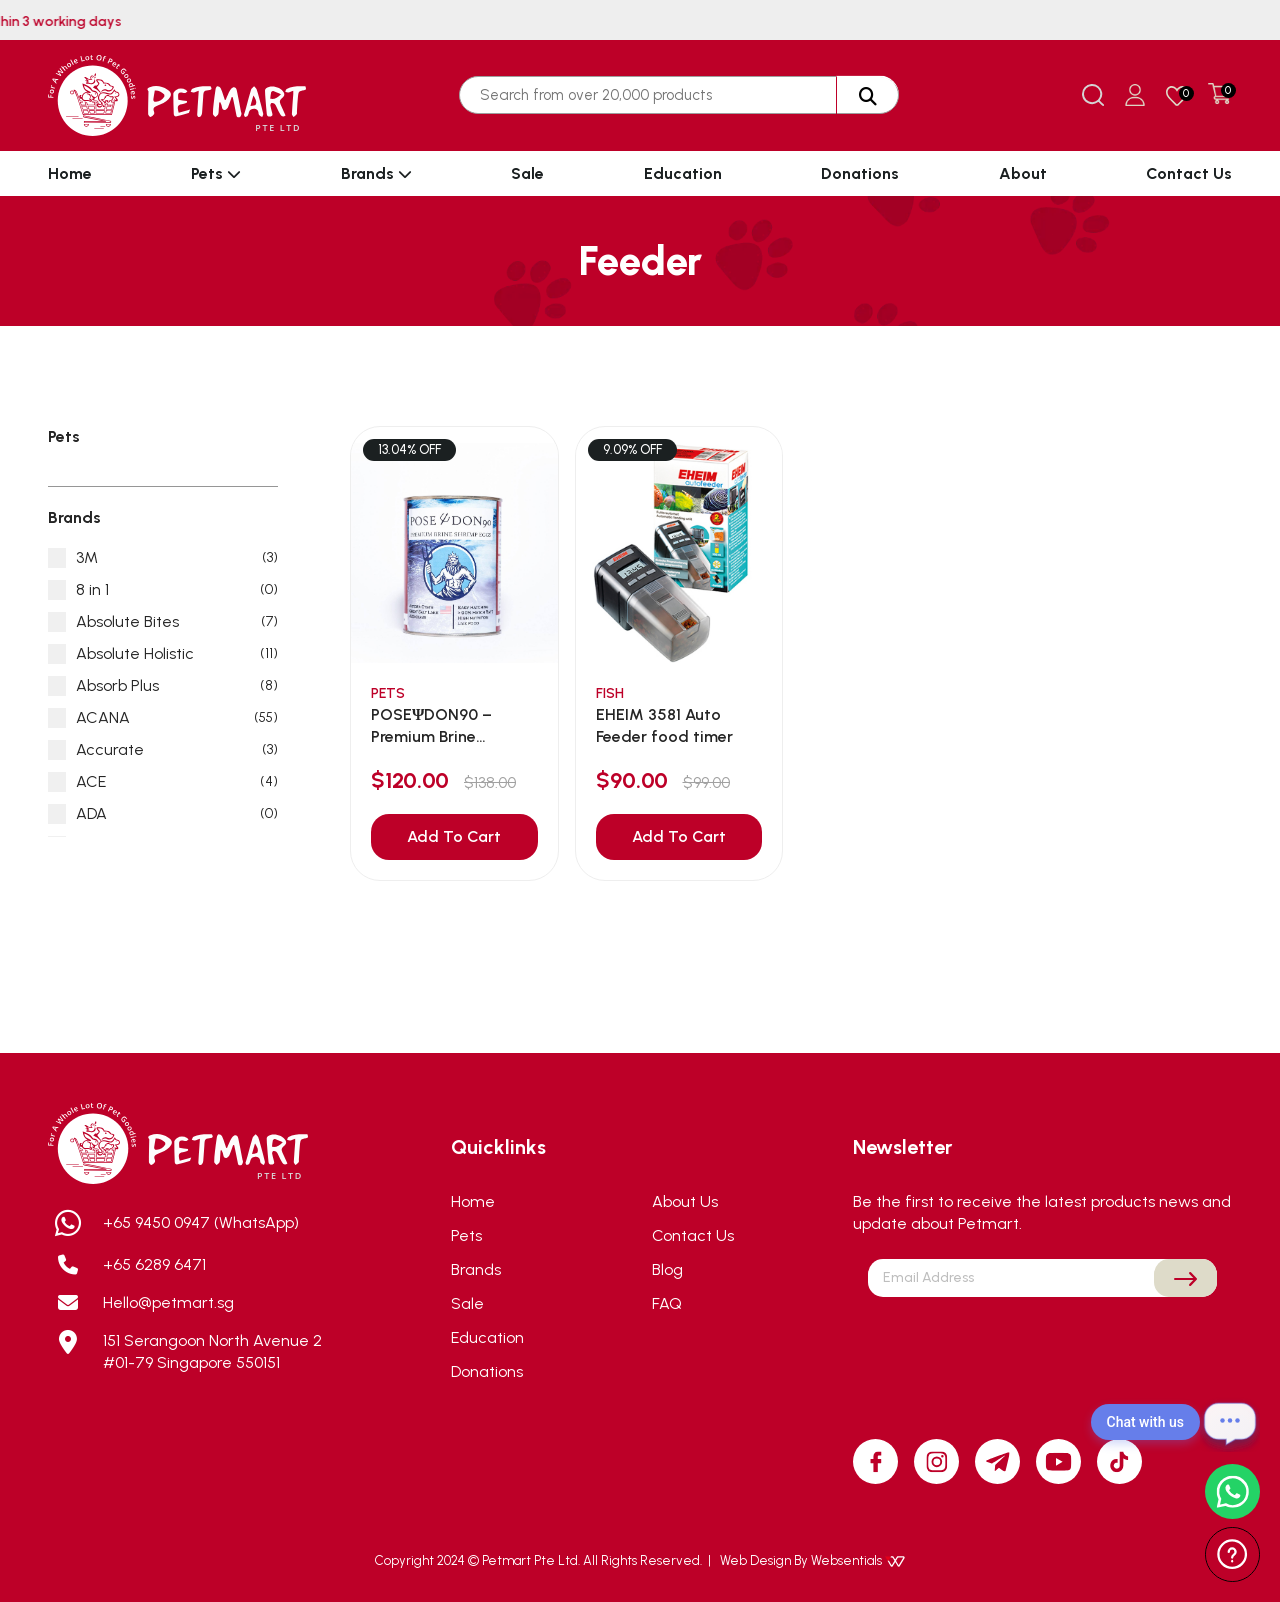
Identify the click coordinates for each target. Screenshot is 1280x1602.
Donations (860, 173)
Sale (527, 173)
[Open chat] (1230, 1422)
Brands (376, 173)
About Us (685, 1201)
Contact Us (1189, 173)
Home (70, 173)
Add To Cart (454, 836)
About (1023, 173)
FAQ (667, 1303)
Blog (667, 1269)
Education (683, 173)
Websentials (858, 1560)
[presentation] (1043, 1344)
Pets (216, 173)
